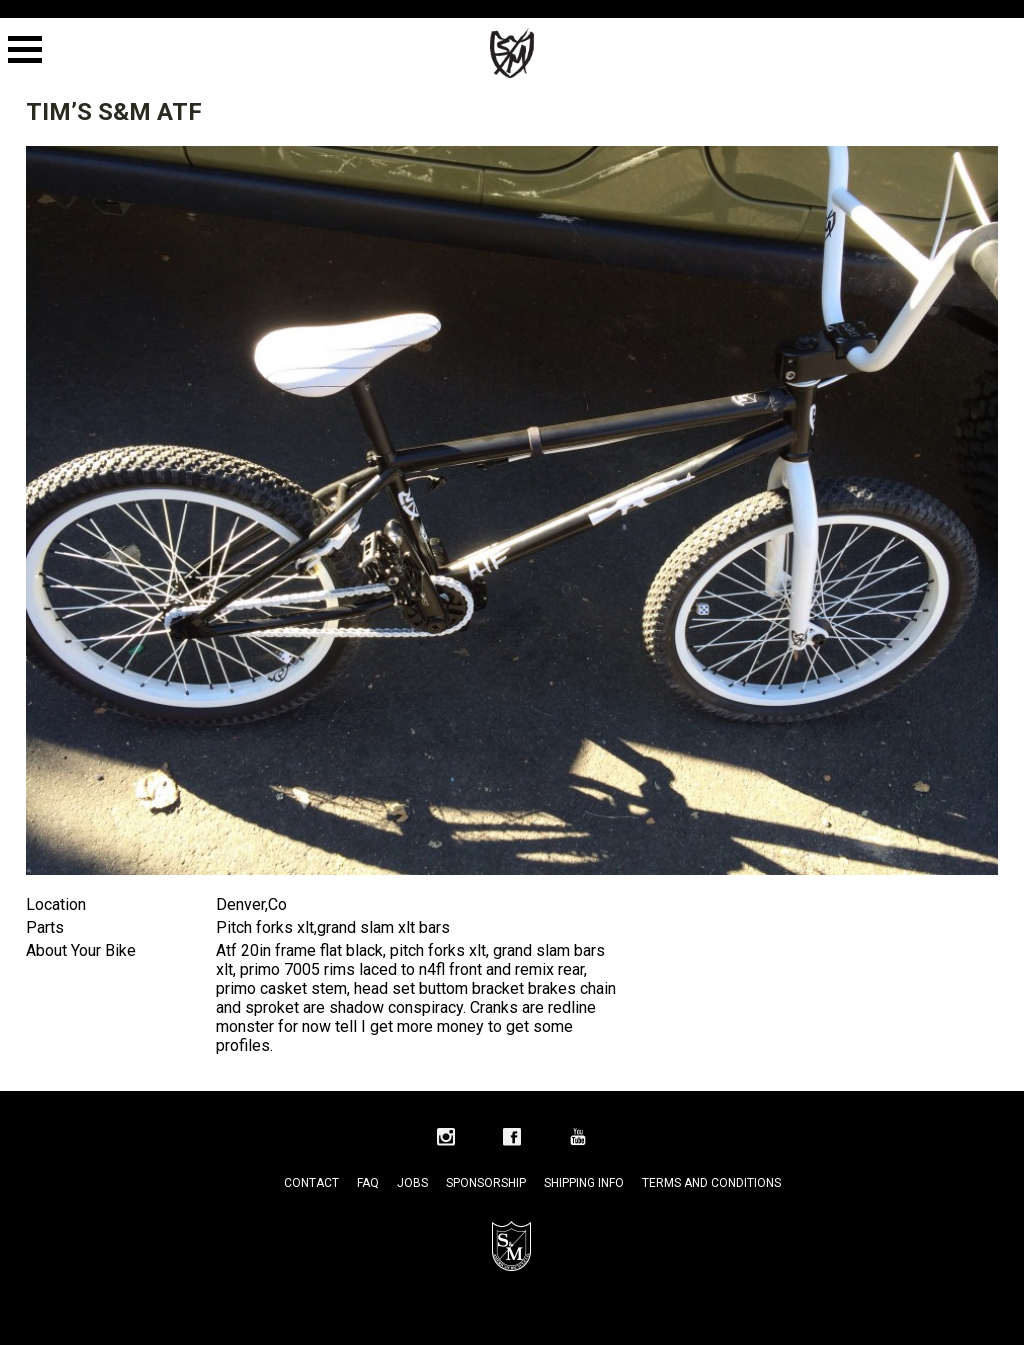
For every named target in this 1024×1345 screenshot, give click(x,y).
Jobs (412, 1183)
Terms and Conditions (711, 1183)
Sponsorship (486, 1183)
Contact (311, 1183)
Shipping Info (584, 1183)
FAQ (368, 1183)
